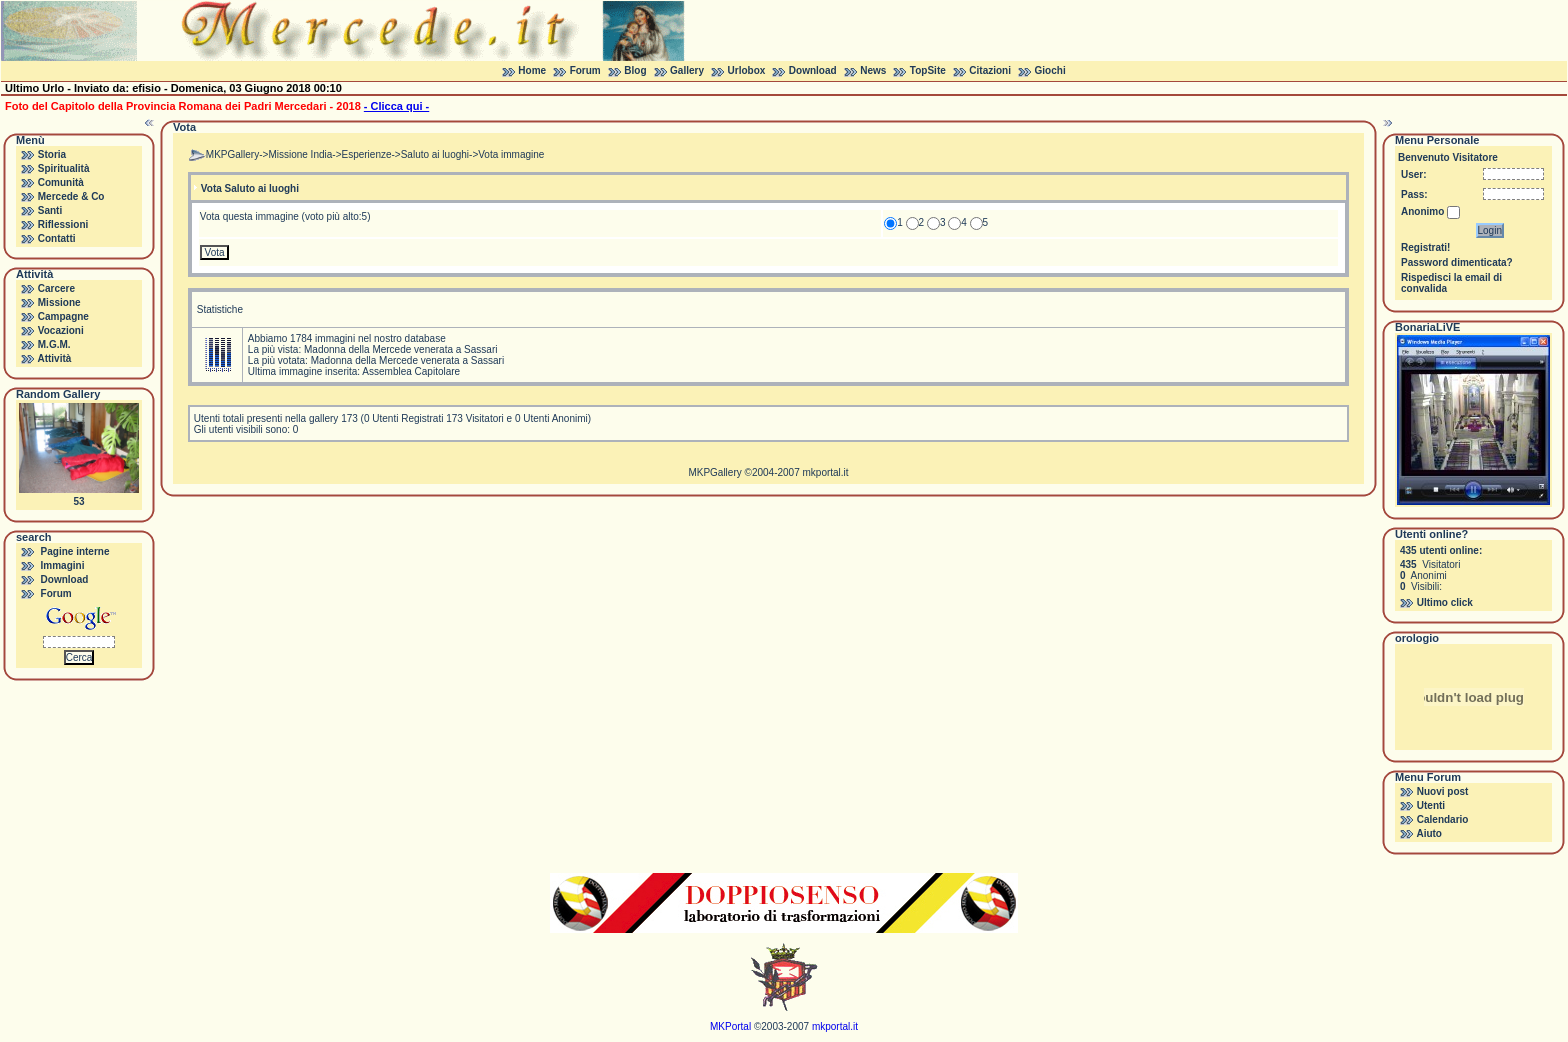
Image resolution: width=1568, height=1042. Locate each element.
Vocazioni (61, 330)
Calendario (1443, 819)
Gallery (687, 70)
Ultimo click (1445, 602)
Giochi (1050, 70)
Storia (52, 154)
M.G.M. (54, 344)
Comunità (61, 182)
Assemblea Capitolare (411, 371)
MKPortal (730, 1026)
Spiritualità (64, 168)
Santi (50, 210)
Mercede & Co (71, 196)
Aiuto (1429, 833)
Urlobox (747, 70)
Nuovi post (1443, 791)
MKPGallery (232, 154)
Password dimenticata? (1457, 262)
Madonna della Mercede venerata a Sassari (400, 349)
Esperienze (366, 154)
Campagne (63, 316)
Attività (54, 358)
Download (813, 70)
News (873, 70)
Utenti (1431, 805)
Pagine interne (75, 551)
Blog (635, 70)
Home (532, 70)
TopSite (928, 70)
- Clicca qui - (396, 106)
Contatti (57, 238)
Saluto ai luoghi (435, 154)
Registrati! (1425, 247)
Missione (59, 302)
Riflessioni (63, 224)
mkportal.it (825, 472)
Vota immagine (511, 154)
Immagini (63, 565)
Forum (585, 70)
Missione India (300, 154)
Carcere (56, 288)
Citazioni (990, 70)
